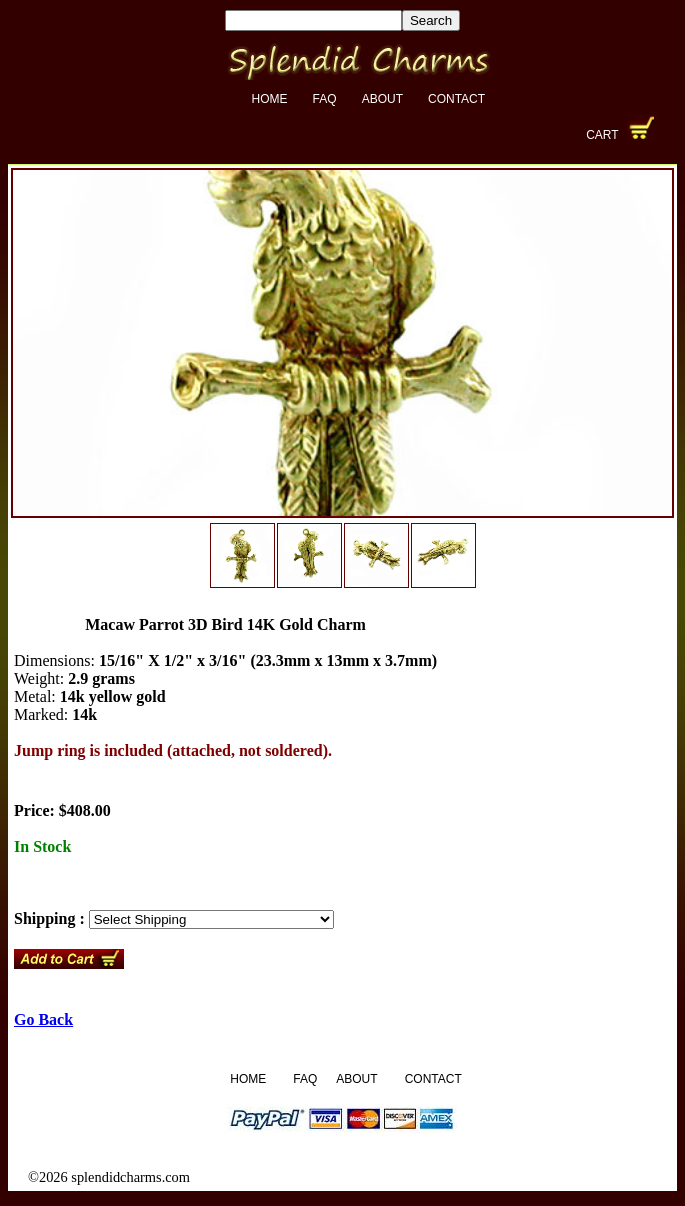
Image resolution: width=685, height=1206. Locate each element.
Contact (456, 99)
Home (270, 99)
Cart (602, 135)
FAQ (325, 99)
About (382, 99)
